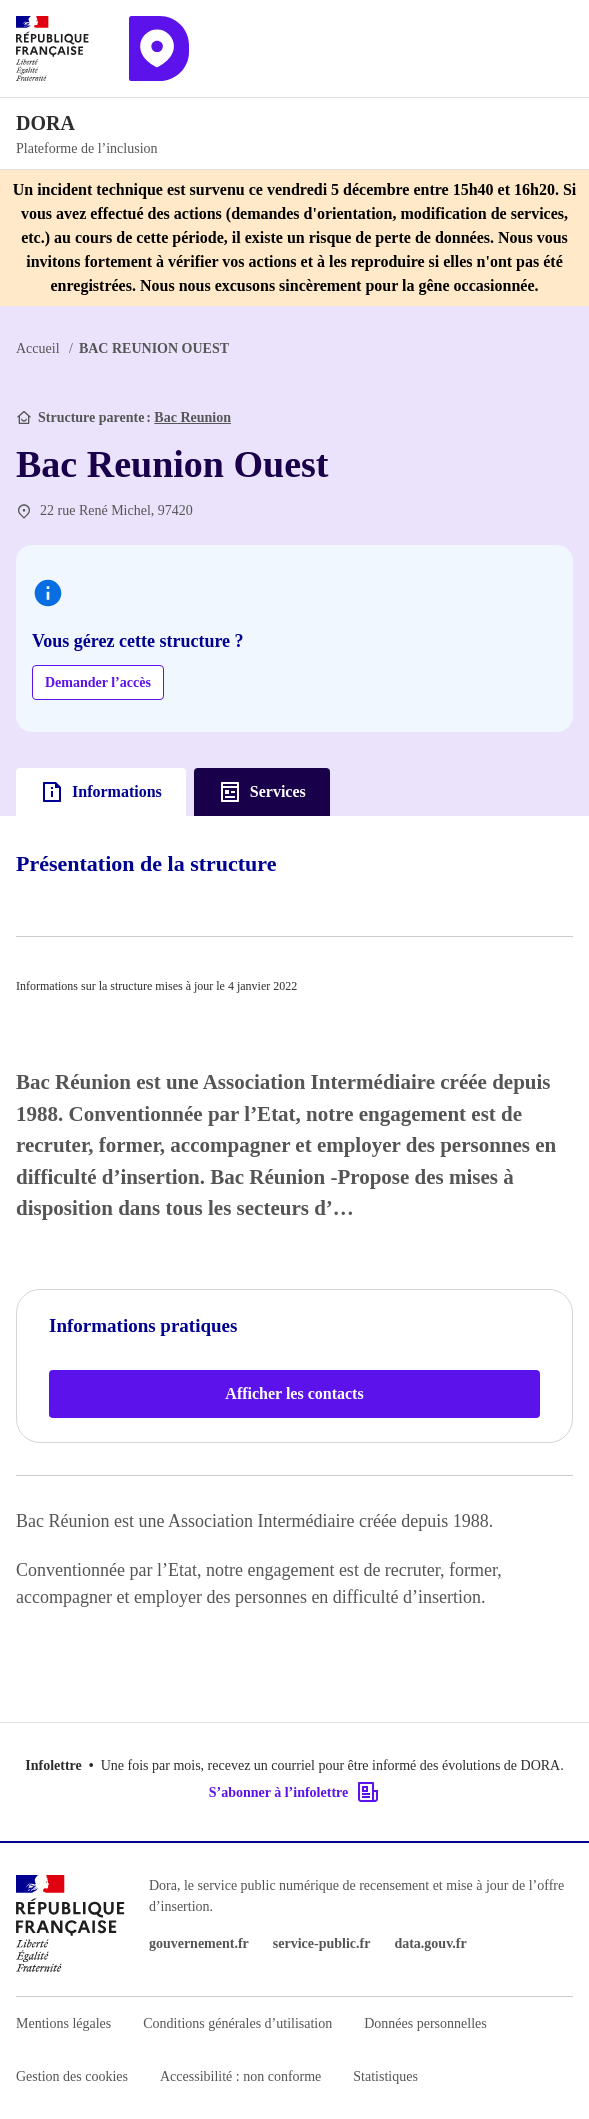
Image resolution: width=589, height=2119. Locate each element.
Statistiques (385, 2076)
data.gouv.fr (430, 1943)
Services (262, 792)
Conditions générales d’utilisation (237, 2023)
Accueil (38, 348)
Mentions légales (63, 2023)
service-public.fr (322, 1943)
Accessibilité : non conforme (240, 2076)
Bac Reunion (192, 417)
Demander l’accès (98, 682)
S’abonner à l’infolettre (294, 1792)
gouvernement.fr (199, 1943)
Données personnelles (425, 2023)
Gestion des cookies (72, 2076)
